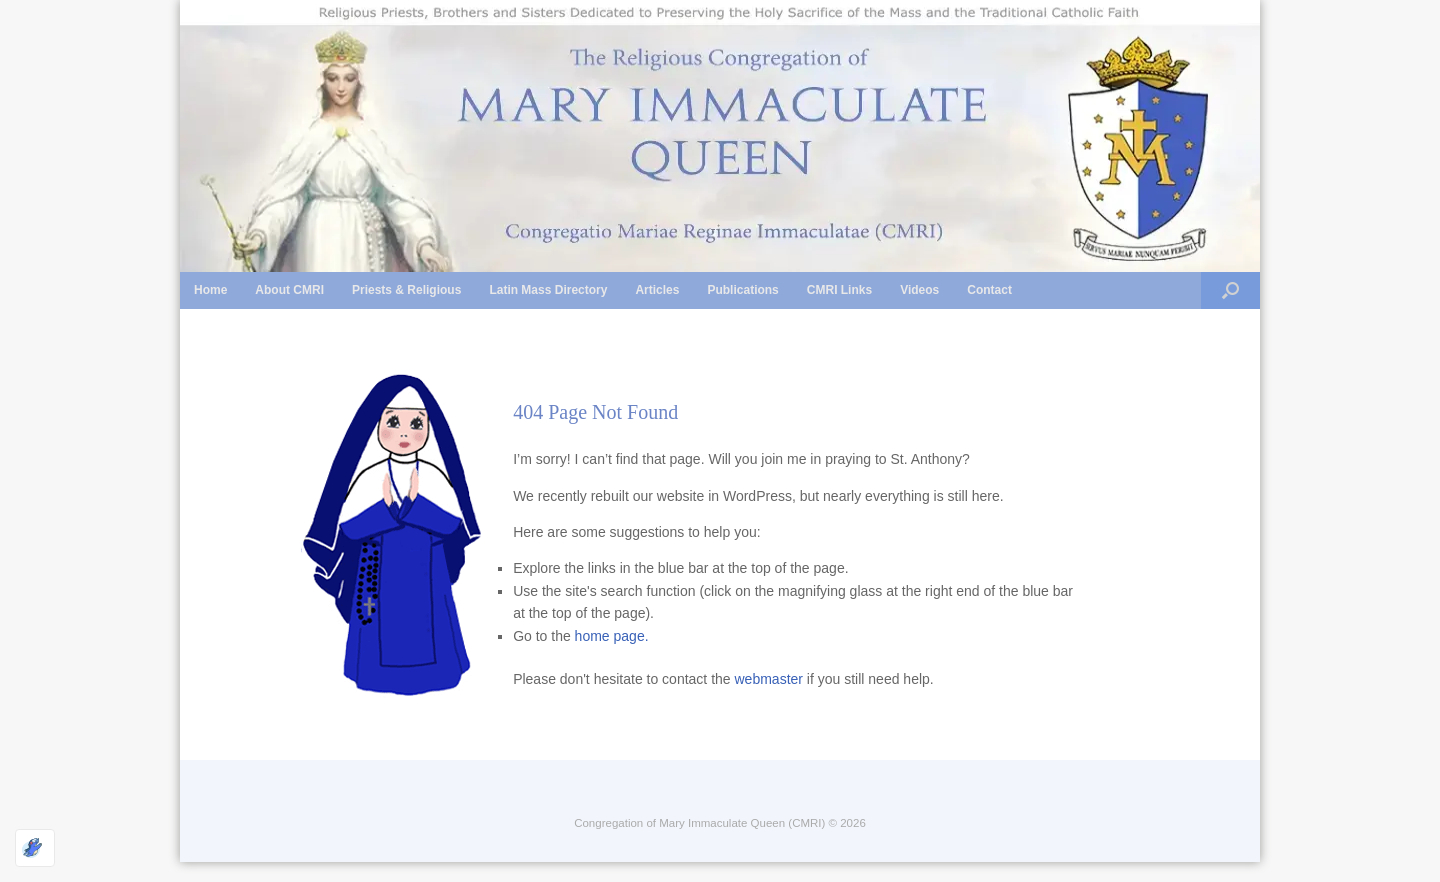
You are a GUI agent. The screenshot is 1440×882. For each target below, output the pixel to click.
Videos (919, 290)
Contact (989, 290)
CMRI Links (839, 290)
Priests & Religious (406, 290)
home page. (612, 636)
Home (210, 290)
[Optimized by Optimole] (35, 848)
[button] (1230, 290)
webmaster (769, 679)
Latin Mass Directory (548, 290)
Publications (742, 290)
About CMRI (289, 290)
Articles (657, 290)
